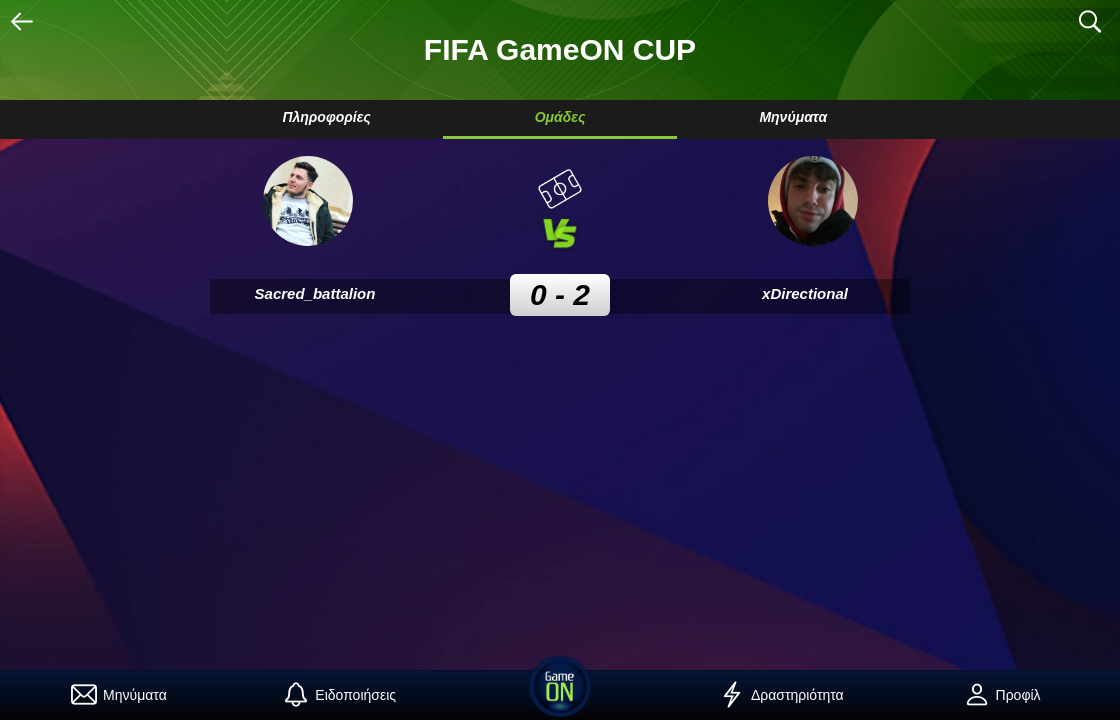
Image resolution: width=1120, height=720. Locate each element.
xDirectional (805, 293)
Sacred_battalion (315, 293)
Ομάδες (560, 117)
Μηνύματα (793, 117)
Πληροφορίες (326, 117)
